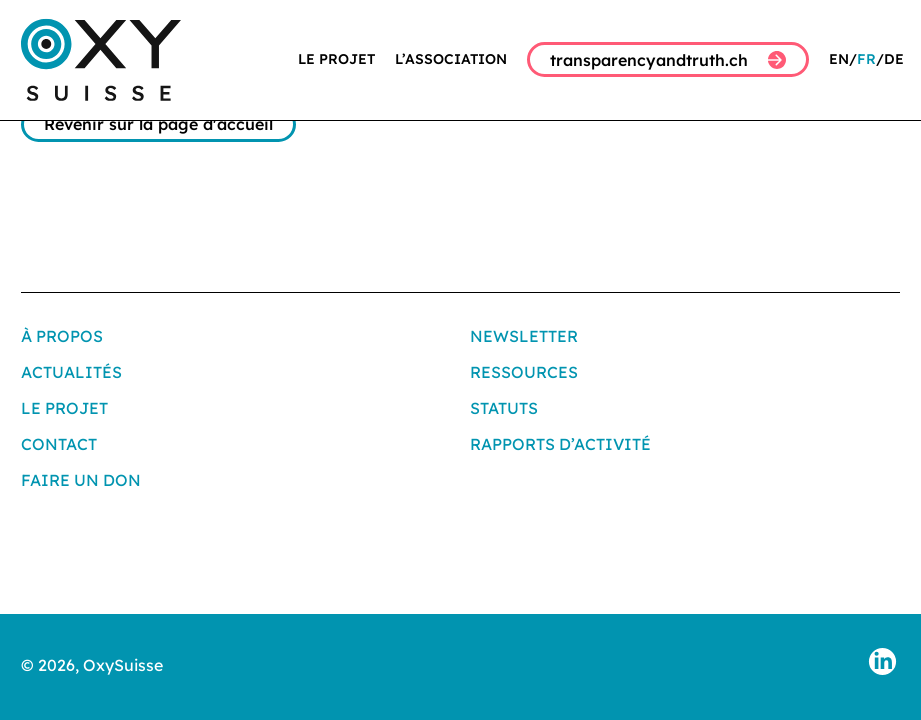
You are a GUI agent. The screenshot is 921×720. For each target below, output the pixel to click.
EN (839, 59)
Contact (59, 444)
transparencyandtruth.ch (668, 60)
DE (894, 59)
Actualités (71, 372)
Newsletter (524, 336)
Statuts (504, 408)
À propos (62, 336)
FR (866, 59)
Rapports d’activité (560, 444)
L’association (451, 59)
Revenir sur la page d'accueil (158, 124)
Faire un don (81, 480)
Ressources (524, 372)
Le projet (336, 59)
